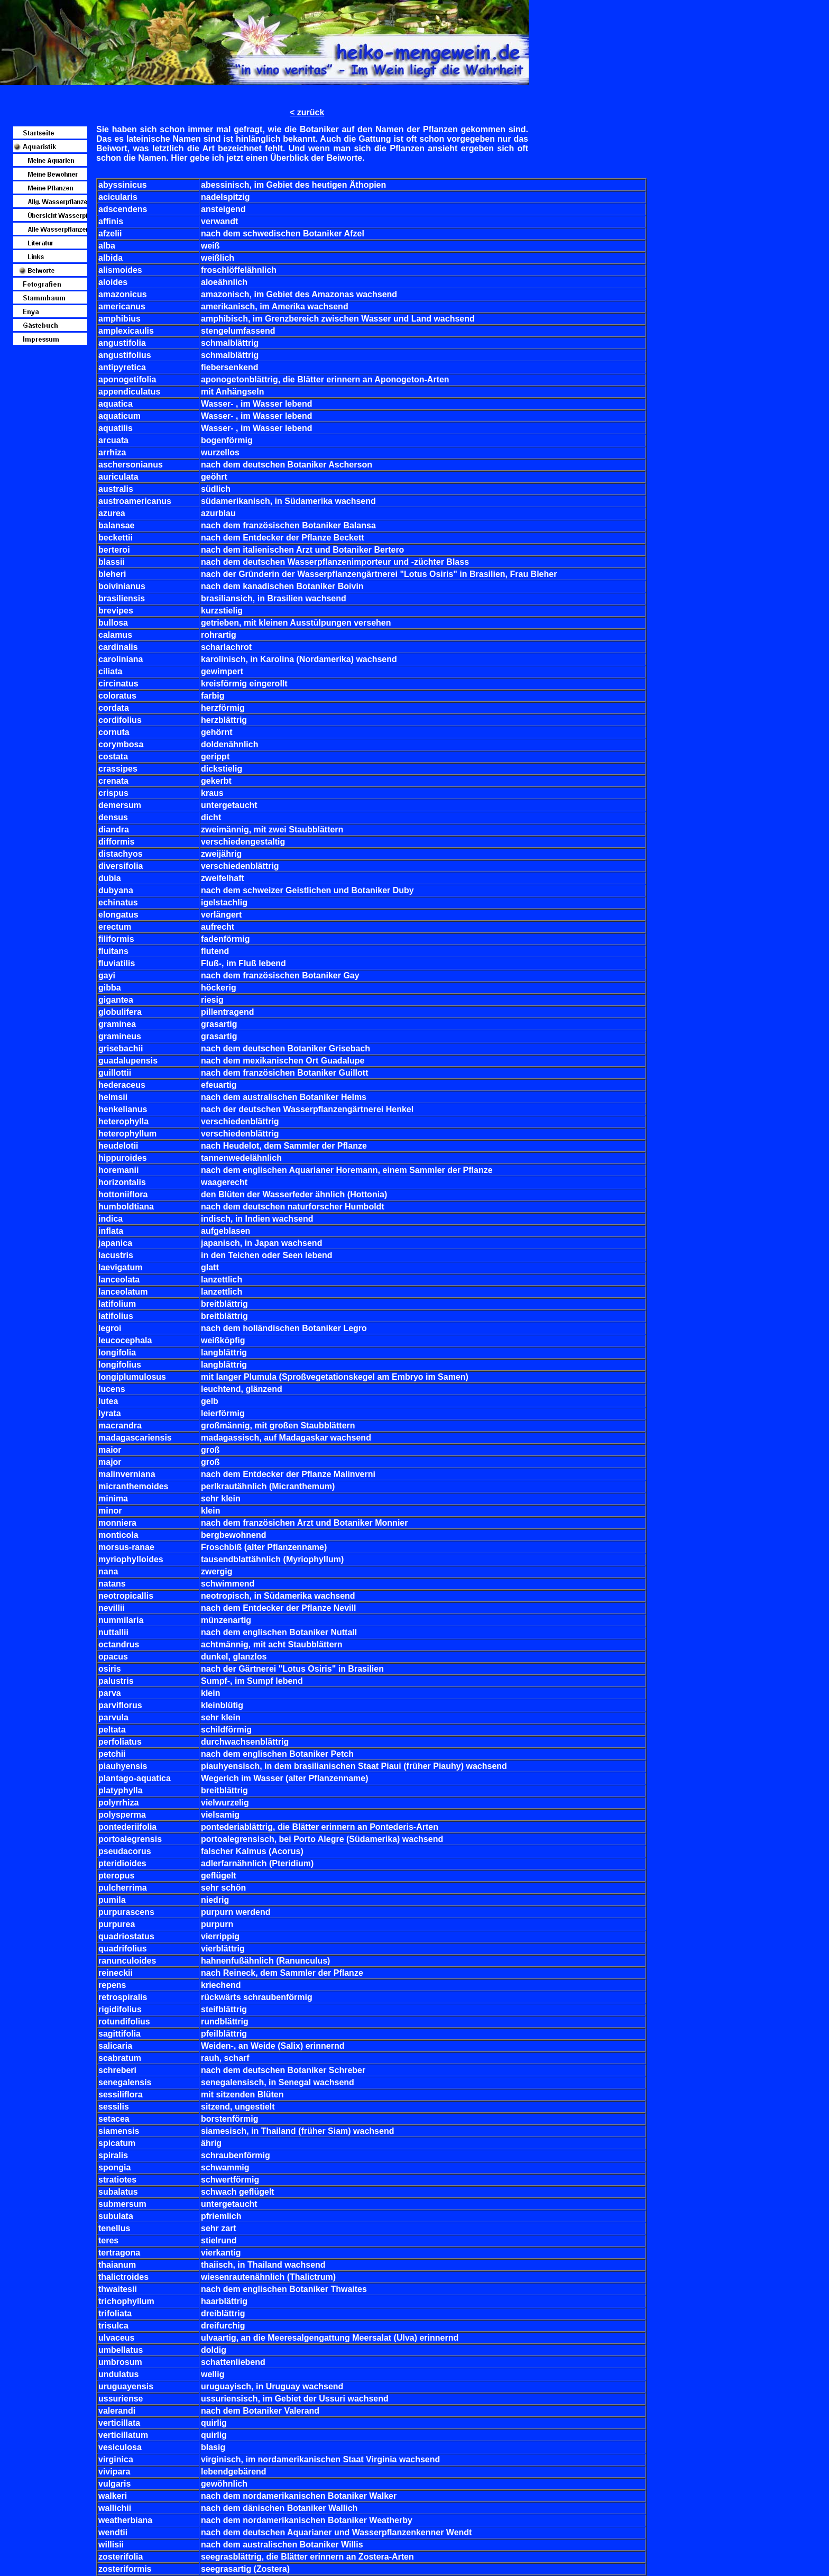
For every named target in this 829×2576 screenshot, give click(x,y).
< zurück (307, 112)
